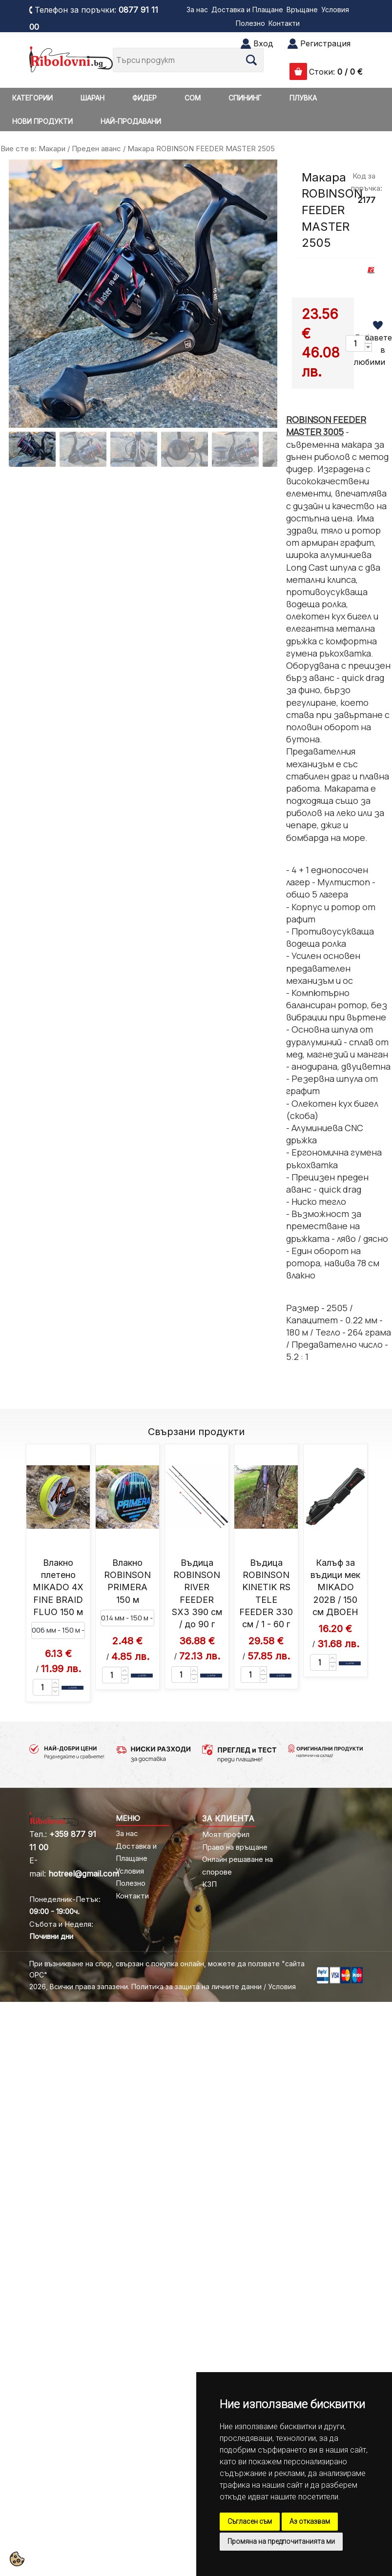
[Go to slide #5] (235, 449)
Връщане (302, 9)
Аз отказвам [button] (309, 2521)
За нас (197, 9)
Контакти (284, 23)
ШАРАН (92, 98)
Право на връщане (235, 1847)
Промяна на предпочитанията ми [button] (281, 2541)
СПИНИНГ (245, 98)
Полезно (250, 23)
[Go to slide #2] (83, 449)
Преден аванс (96, 148)
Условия (335, 9)
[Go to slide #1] (32, 449)
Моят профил (225, 1834)
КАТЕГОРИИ (32, 98)
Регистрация (325, 43)
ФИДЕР (144, 98)
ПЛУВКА (303, 98)
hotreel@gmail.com (83, 1873)
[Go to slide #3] (133, 449)
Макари (52, 148)
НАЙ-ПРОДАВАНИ (131, 121)
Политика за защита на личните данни (196, 1986)
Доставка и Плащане (247, 9)
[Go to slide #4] (184, 449)
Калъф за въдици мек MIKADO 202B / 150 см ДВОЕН (335, 1587)
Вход (263, 43)
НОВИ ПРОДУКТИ (42, 121)
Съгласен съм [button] (249, 2521)
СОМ (193, 98)
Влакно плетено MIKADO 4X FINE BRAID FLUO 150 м (58, 1587)
